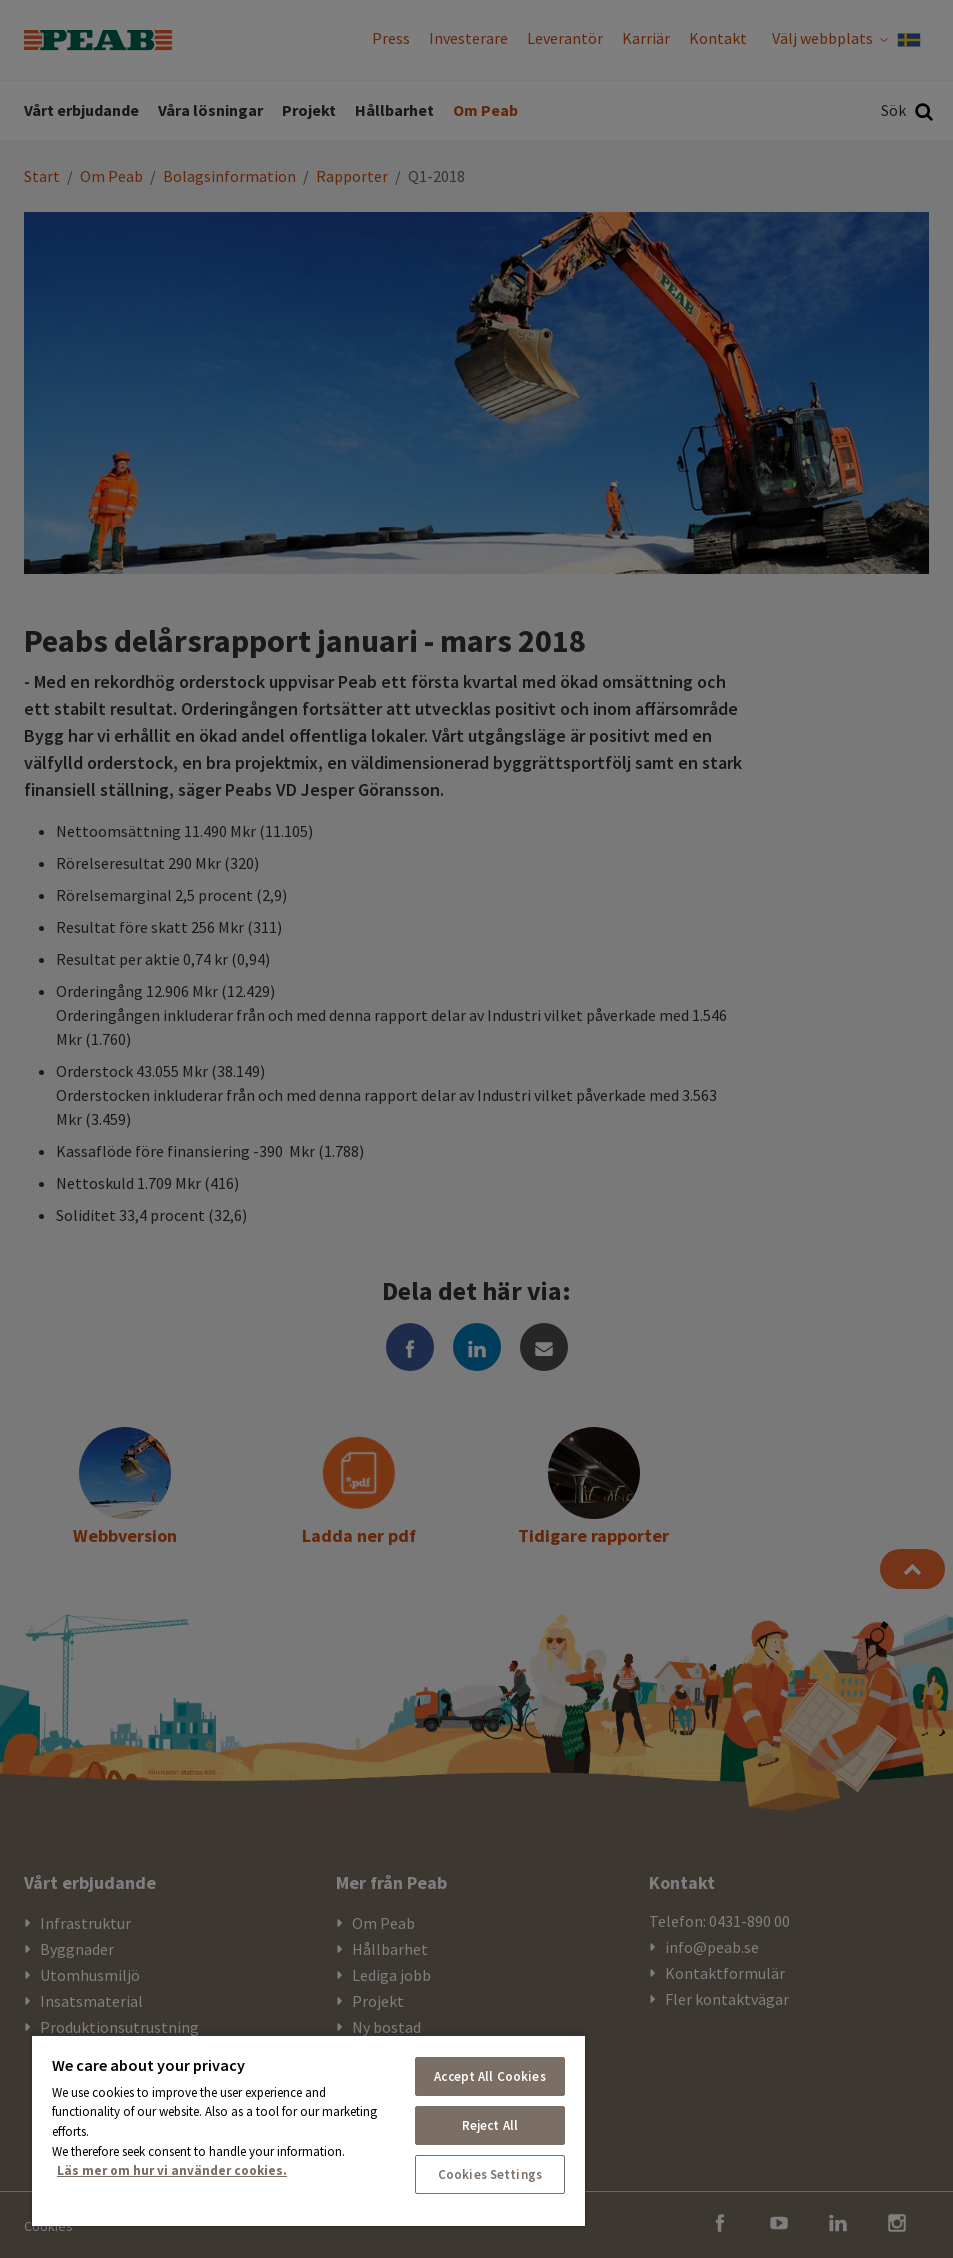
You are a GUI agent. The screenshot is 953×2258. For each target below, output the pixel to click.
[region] (308, 2130)
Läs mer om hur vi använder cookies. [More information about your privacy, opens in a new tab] (172, 2170)
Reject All (490, 2125)
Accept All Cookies (489, 2076)
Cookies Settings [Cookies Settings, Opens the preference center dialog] (490, 2174)
